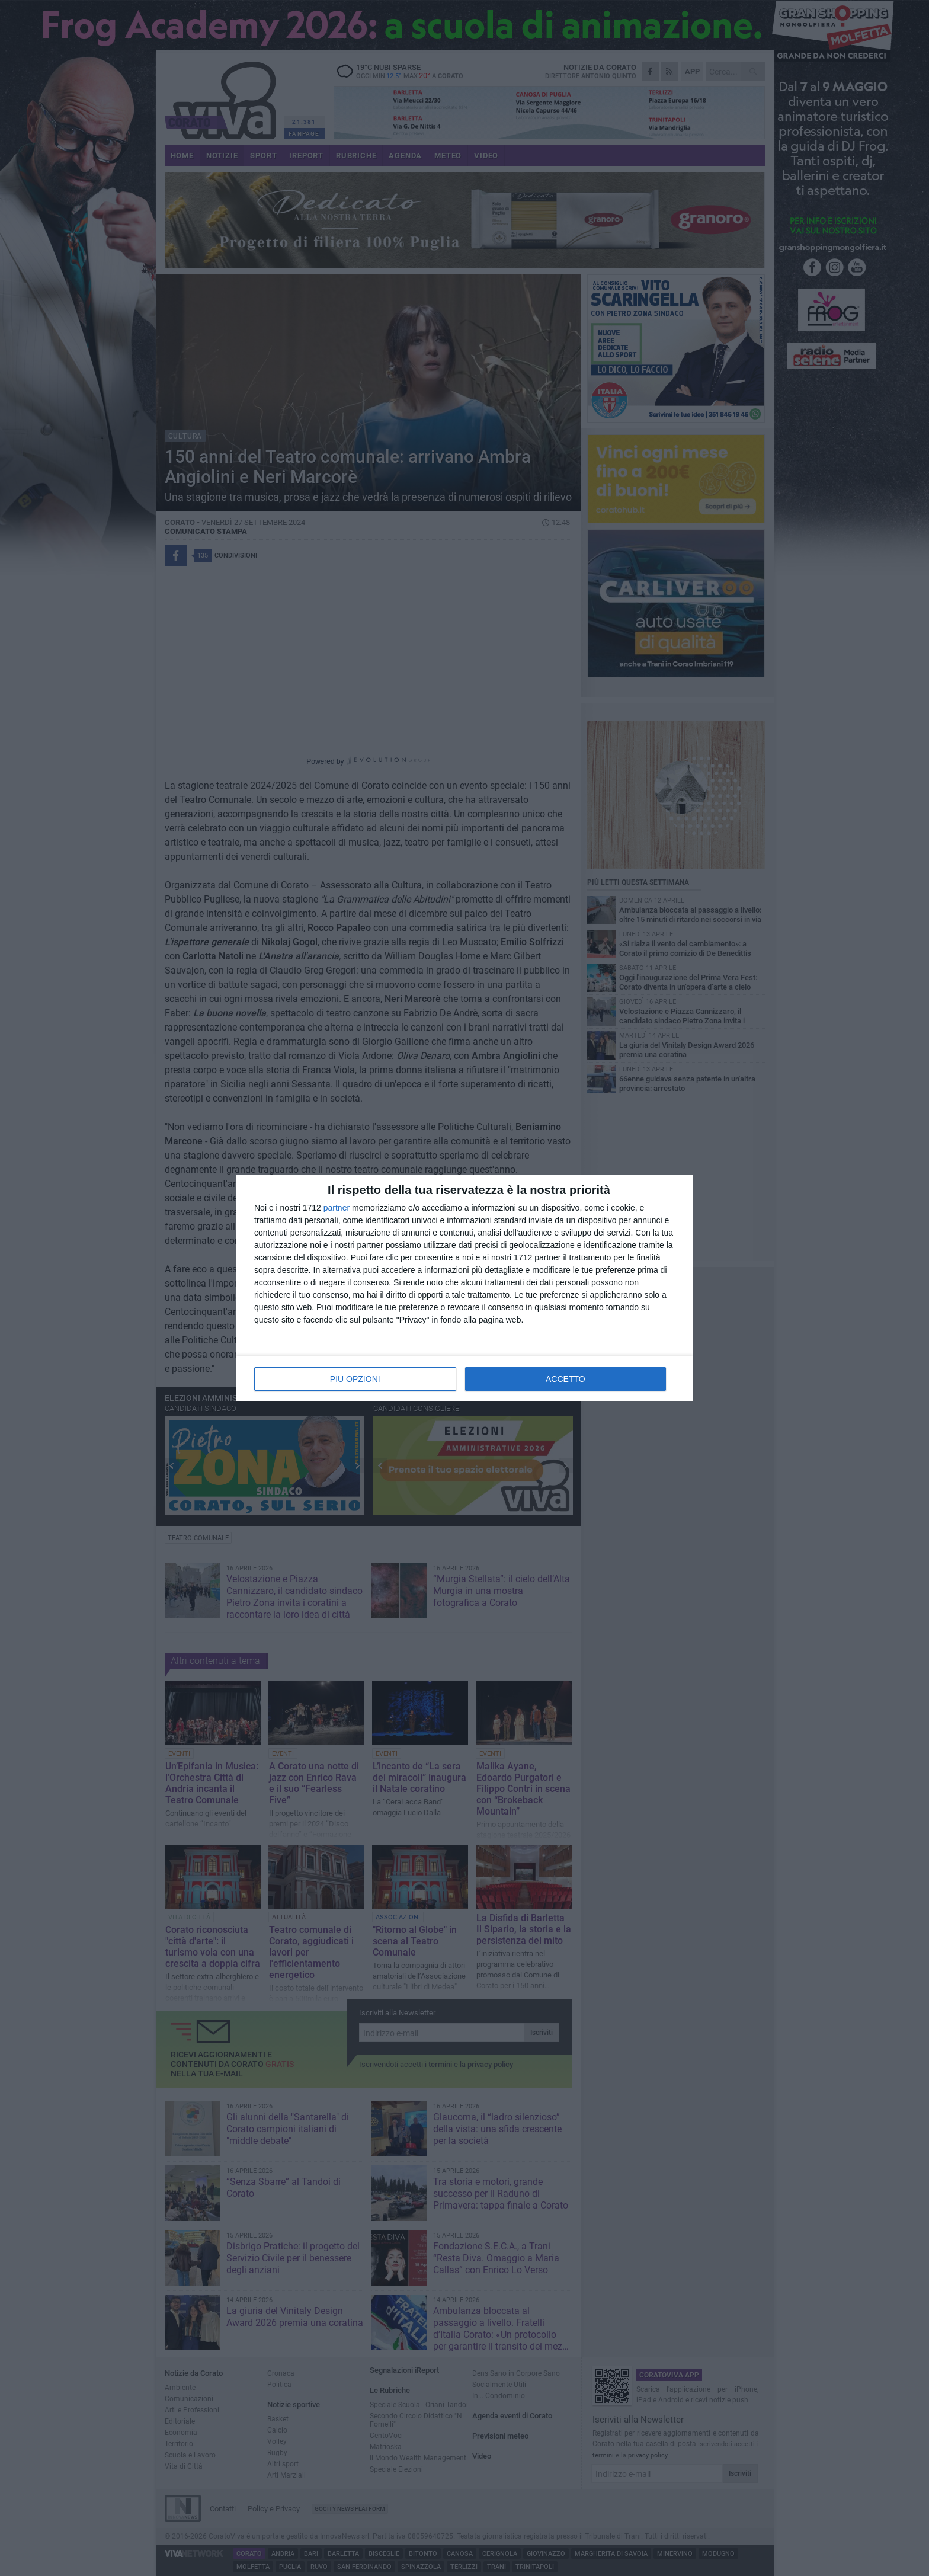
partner (336, 1208)
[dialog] (464, 1288)
